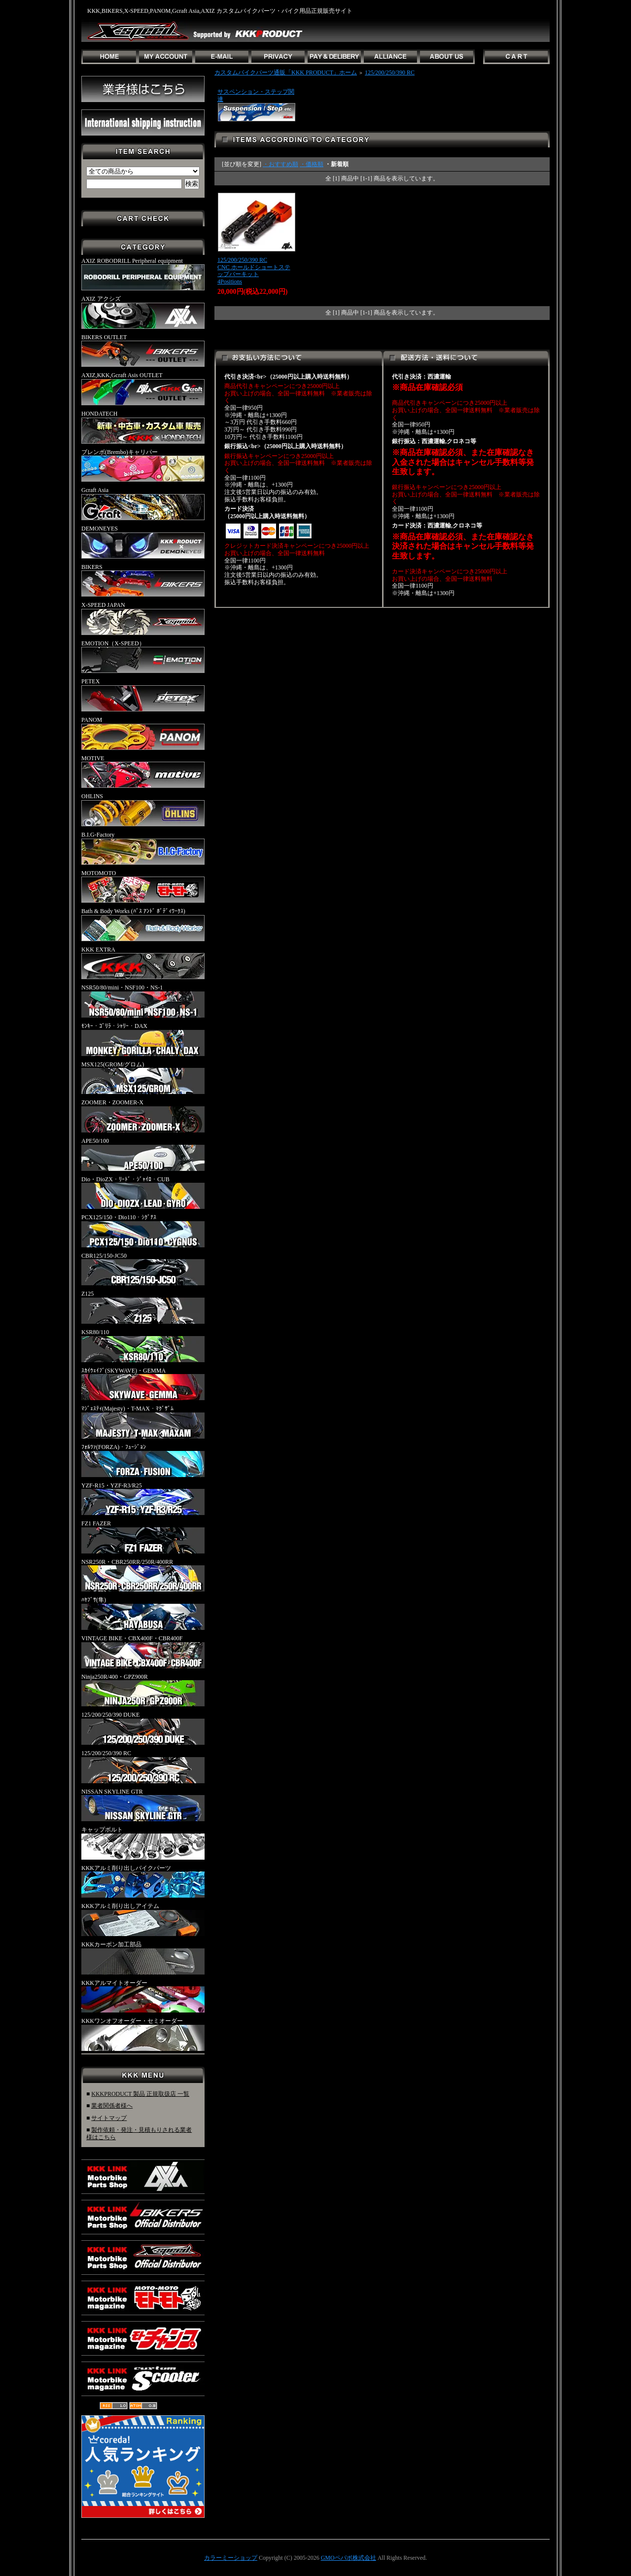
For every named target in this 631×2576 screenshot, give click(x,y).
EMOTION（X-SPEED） (143, 656)
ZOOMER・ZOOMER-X (143, 1115)
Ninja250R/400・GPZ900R (143, 1690)
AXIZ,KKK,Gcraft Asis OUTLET (143, 388)
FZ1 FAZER (143, 1536)
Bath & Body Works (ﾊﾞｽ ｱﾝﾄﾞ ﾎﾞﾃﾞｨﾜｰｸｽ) (143, 924)
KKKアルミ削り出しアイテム (143, 1919)
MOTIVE (143, 771)
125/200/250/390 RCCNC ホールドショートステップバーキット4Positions (253, 270)
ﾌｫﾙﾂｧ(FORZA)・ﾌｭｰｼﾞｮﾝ (143, 1460)
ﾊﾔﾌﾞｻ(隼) (143, 1613)
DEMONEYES (143, 542)
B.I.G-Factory (143, 848)
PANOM (143, 733)
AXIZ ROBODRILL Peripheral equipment (143, 274)
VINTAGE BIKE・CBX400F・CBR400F (143, 1651)
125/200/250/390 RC (143, 1766)
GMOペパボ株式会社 (348, 2557)
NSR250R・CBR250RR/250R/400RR (143, 1575)
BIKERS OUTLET (143, 350)
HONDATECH (143, 427)
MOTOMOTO (143, 886)
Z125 (143, 1307)
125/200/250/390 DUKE (143, 1728)
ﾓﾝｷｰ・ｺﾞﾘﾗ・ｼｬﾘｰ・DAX (143, 1039)
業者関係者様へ (112, 2105)
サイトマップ (109, 2118)
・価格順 (311, 164)
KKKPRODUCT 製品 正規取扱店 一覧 (140, 2093)
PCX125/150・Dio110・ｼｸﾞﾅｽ (143, 1230)
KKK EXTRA (143, 963)
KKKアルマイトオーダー (143, 1996)
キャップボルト (143, 1843)
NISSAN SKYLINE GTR (143, 1805)
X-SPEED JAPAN (143, 618)
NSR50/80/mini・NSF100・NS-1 (143, 1001)
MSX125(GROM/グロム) (143, 1077)
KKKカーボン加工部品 (143, 1958)
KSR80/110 (143, 1345)
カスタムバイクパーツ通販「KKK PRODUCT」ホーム (285, 72)
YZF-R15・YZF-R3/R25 (143, 1499)
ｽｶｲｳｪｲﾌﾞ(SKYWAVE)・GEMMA (143, 1384)
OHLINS (143, 809)
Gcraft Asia (143, 503)
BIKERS (143, 580)
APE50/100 (143, 1154)
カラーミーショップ (230, 2557)
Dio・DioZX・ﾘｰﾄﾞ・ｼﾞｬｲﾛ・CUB (143, 1192)
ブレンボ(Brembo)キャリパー (143, 465)
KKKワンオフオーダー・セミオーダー (143, 2034)
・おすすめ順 (280, 164)
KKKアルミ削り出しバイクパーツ (143, 1881)
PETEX (143, 694)
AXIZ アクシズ (143, 312)
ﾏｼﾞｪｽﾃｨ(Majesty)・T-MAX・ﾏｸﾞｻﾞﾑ (143, 1422)
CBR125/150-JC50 (143, 1269)
